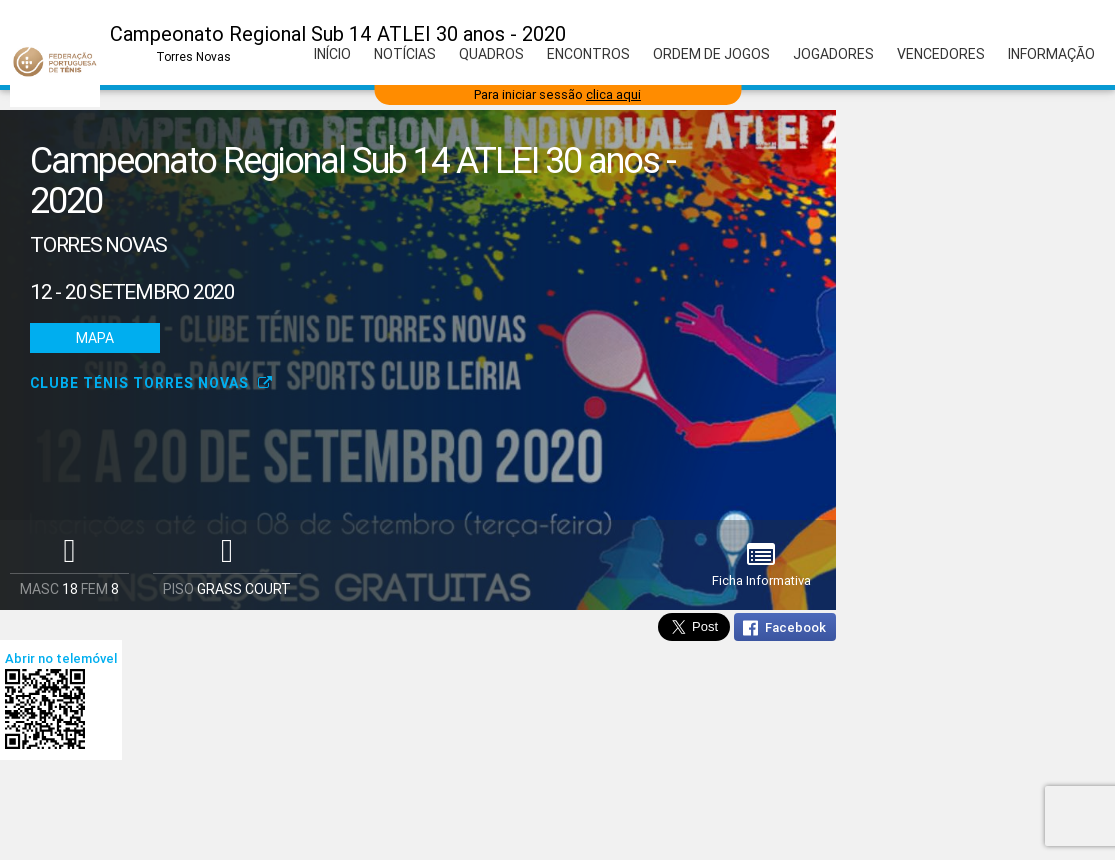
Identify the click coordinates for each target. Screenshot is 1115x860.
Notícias (405, 54)
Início (332, 54)
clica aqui (613, 94)
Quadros (491, 54)
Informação (1051, 54)
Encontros (588, 54)
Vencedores (941, 54)
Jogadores (833, 54)
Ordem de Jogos (711, 54)
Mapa (95, 338)
